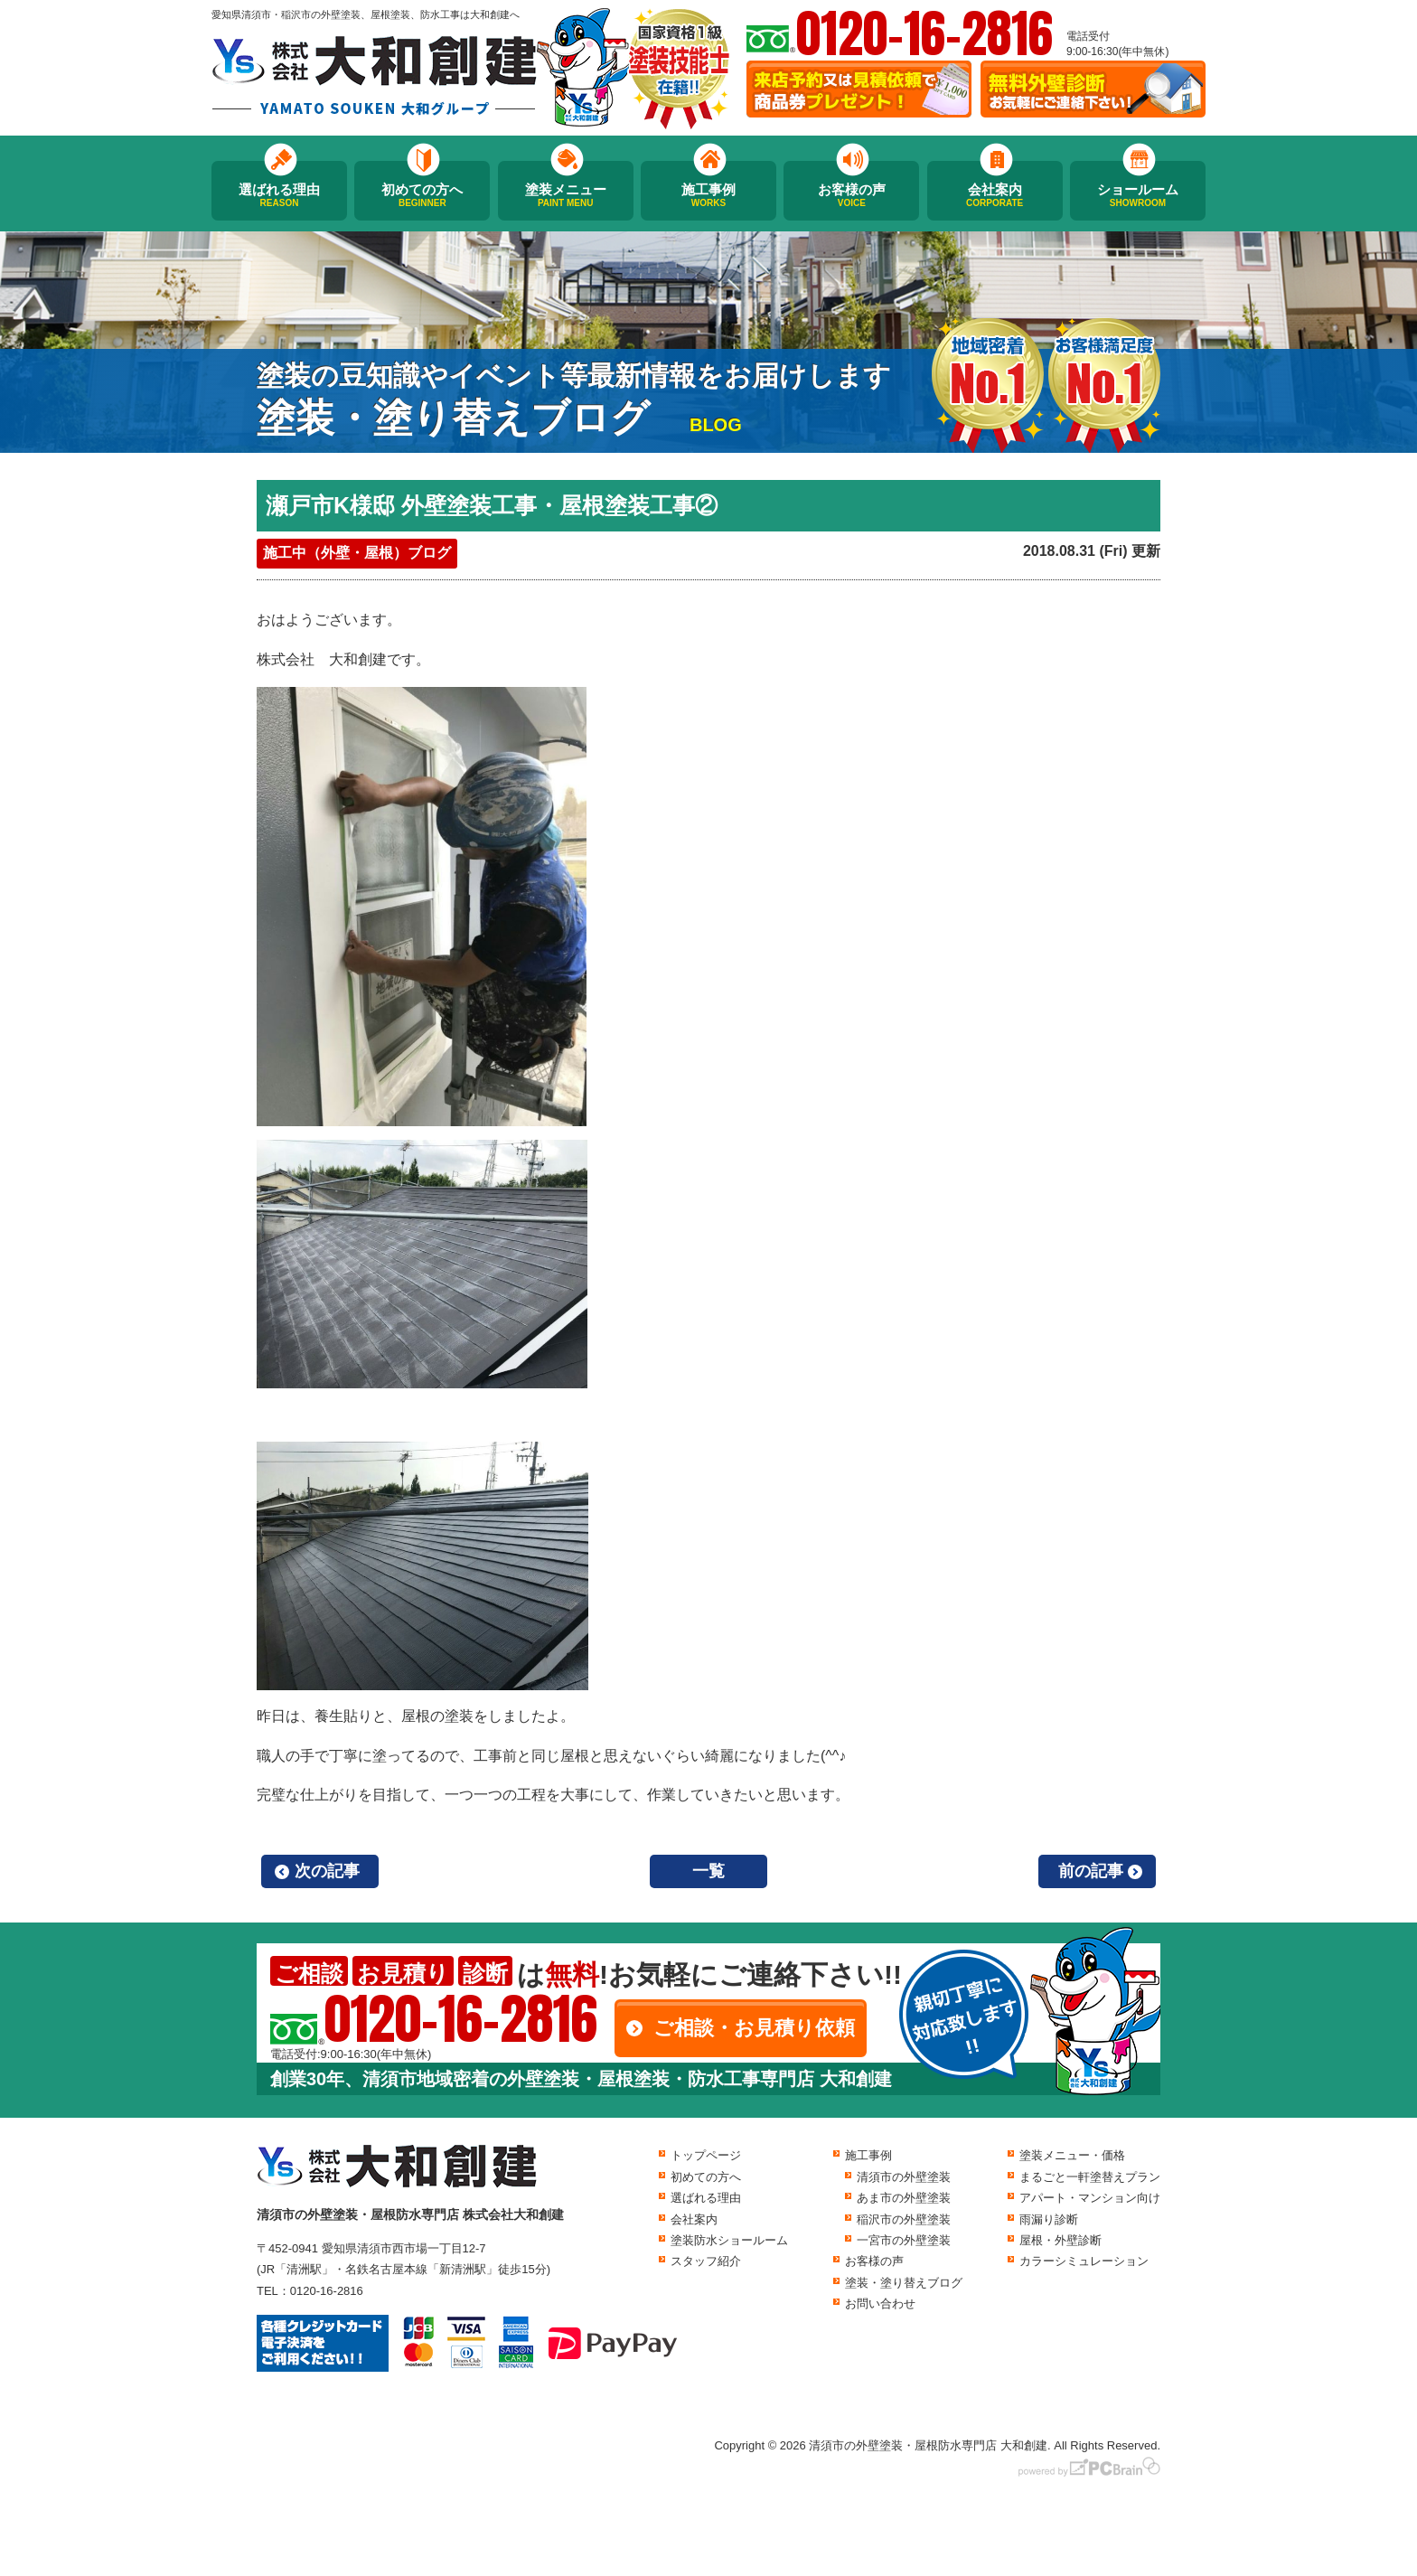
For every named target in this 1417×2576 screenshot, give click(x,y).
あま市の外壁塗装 (904, 2198)
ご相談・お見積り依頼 (754, 2028)
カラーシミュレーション (1084, 2261)
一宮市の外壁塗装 (904, 2240)
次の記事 (327, 1871)
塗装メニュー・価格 (1072, 2155)
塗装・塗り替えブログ (903, 2282)
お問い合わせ (880, 2303)
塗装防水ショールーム (729, 2240)
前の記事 (1090, 1871)
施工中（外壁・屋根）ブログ (357, 552)
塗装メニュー (565, 195)
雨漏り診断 (1048, 2219)
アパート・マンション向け (1089, 2198)
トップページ (706, 2155)
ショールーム (1138, 195)
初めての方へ (422, 195)
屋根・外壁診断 (1060, 2240)
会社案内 (995, 195)
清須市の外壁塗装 (904, 2177)
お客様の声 (851, 195)
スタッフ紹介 (706, 2261)
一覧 (708, 1871)
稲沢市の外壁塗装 (904, 2219)
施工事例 (708, 195)
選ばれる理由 (279, 195)
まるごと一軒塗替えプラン (1089, 2177)
